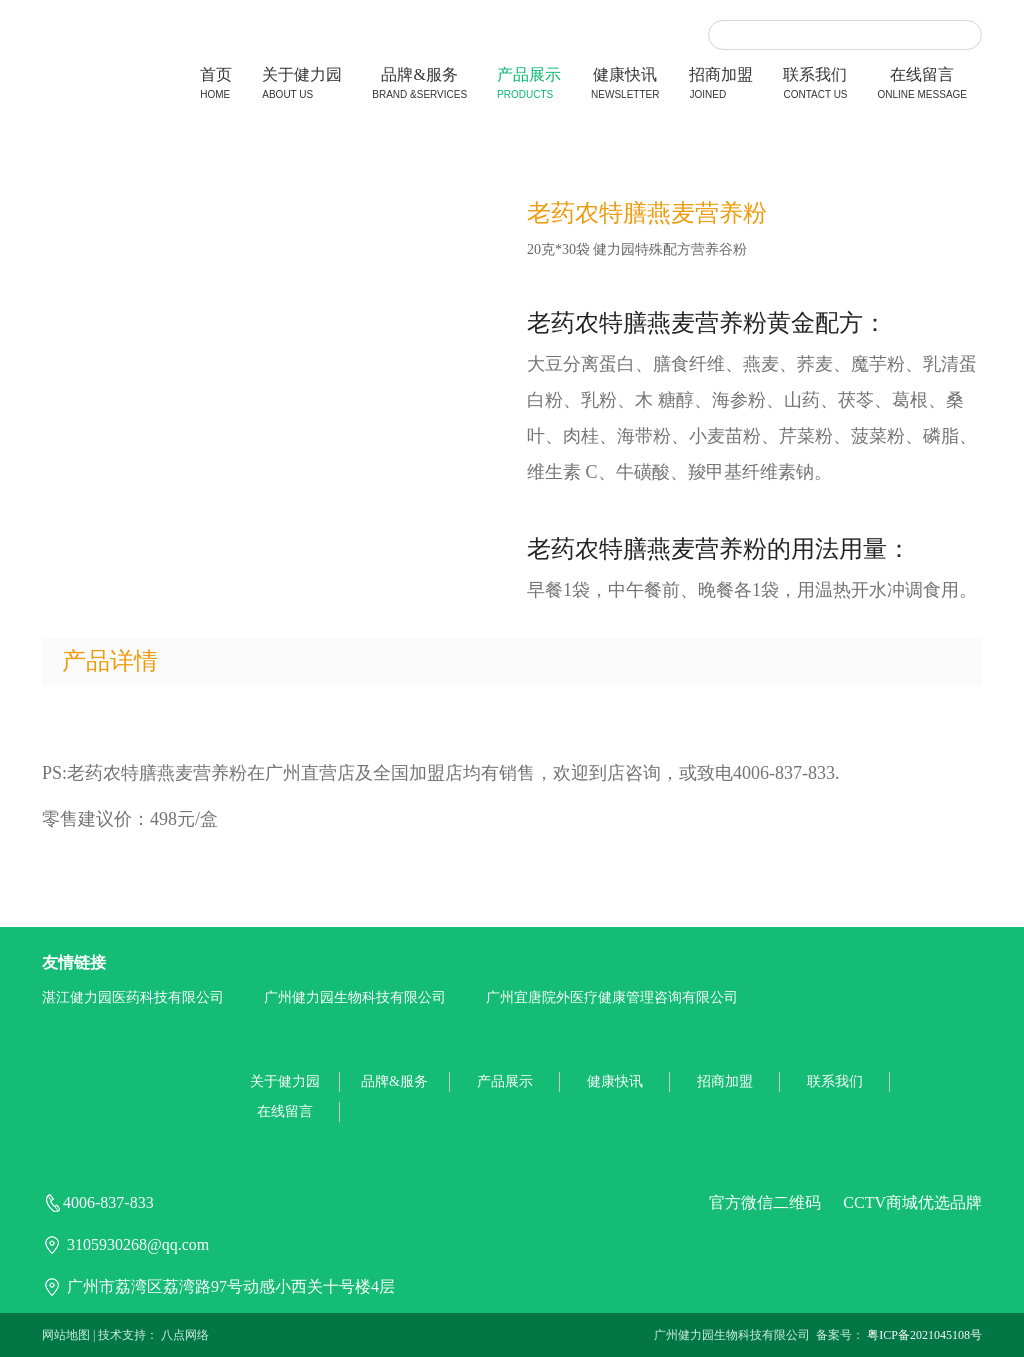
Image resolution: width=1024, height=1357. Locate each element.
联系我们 (815, 85)
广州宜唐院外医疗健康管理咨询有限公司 (612, 997)
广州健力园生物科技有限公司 (355, 997)
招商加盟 (721, 85)
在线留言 (922, 85)
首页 (216, 85)
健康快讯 (625, 85)
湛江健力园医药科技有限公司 (133, 997)
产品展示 (529, 85)
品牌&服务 (419, 85)
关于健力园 (302, 85)
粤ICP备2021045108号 (924, 1335)
